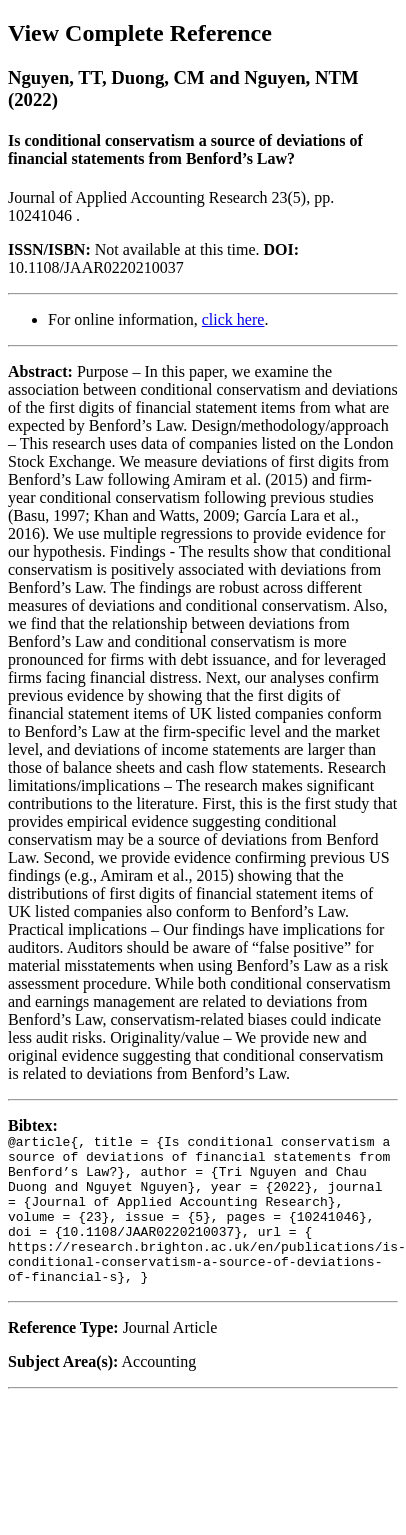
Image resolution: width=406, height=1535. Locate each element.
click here (233, 319)
